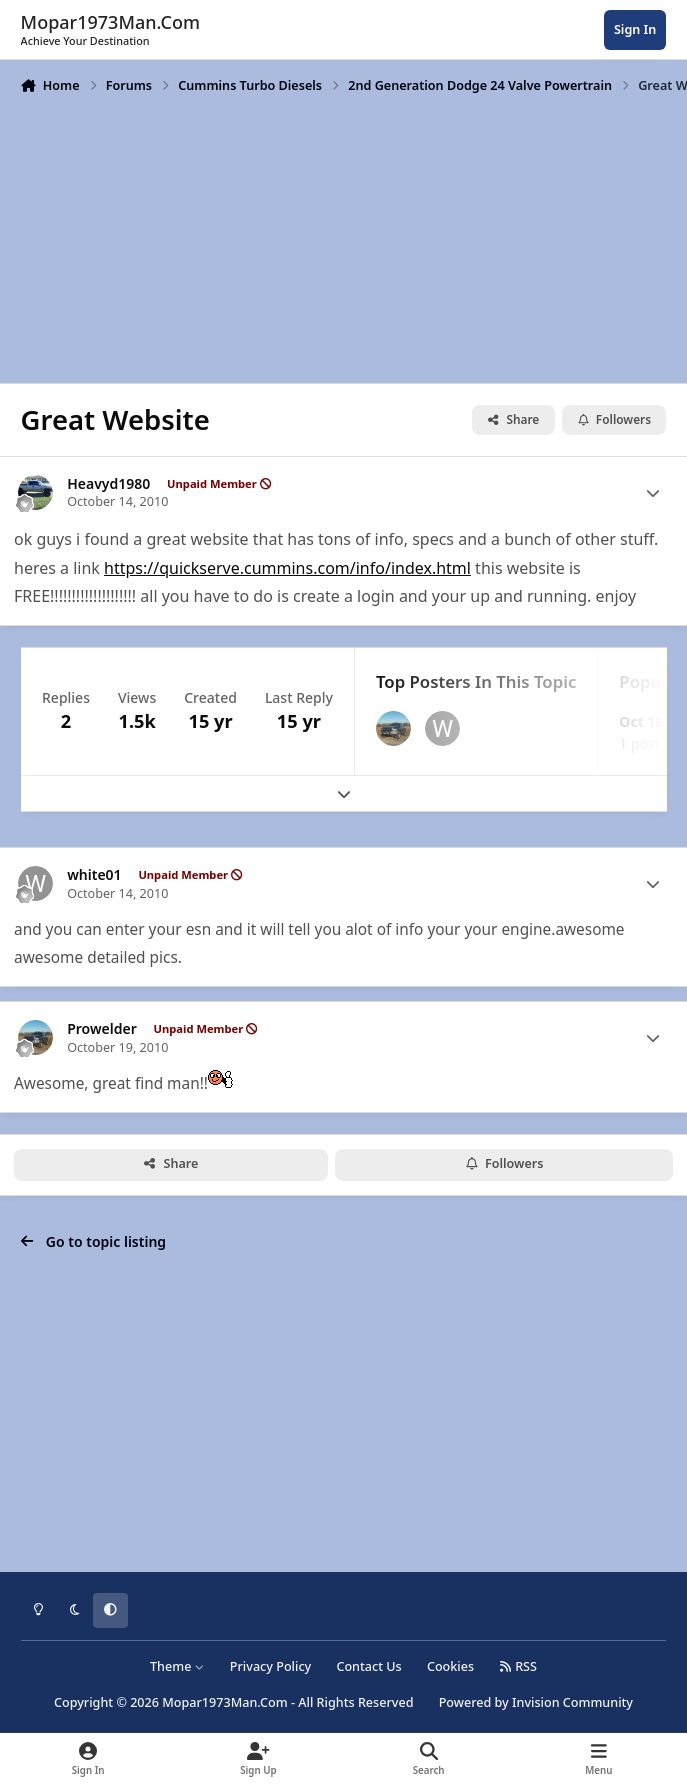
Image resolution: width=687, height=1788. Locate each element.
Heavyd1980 (108, 484)
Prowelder (102, 1029)
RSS (518, 1666)
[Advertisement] (343, 237)
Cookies (450, 1666)
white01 (94, 875)
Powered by (536, 1702)
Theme (177, 1666)
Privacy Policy (270, 1666)
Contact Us (368, 1666)
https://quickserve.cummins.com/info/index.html (287, 568)
